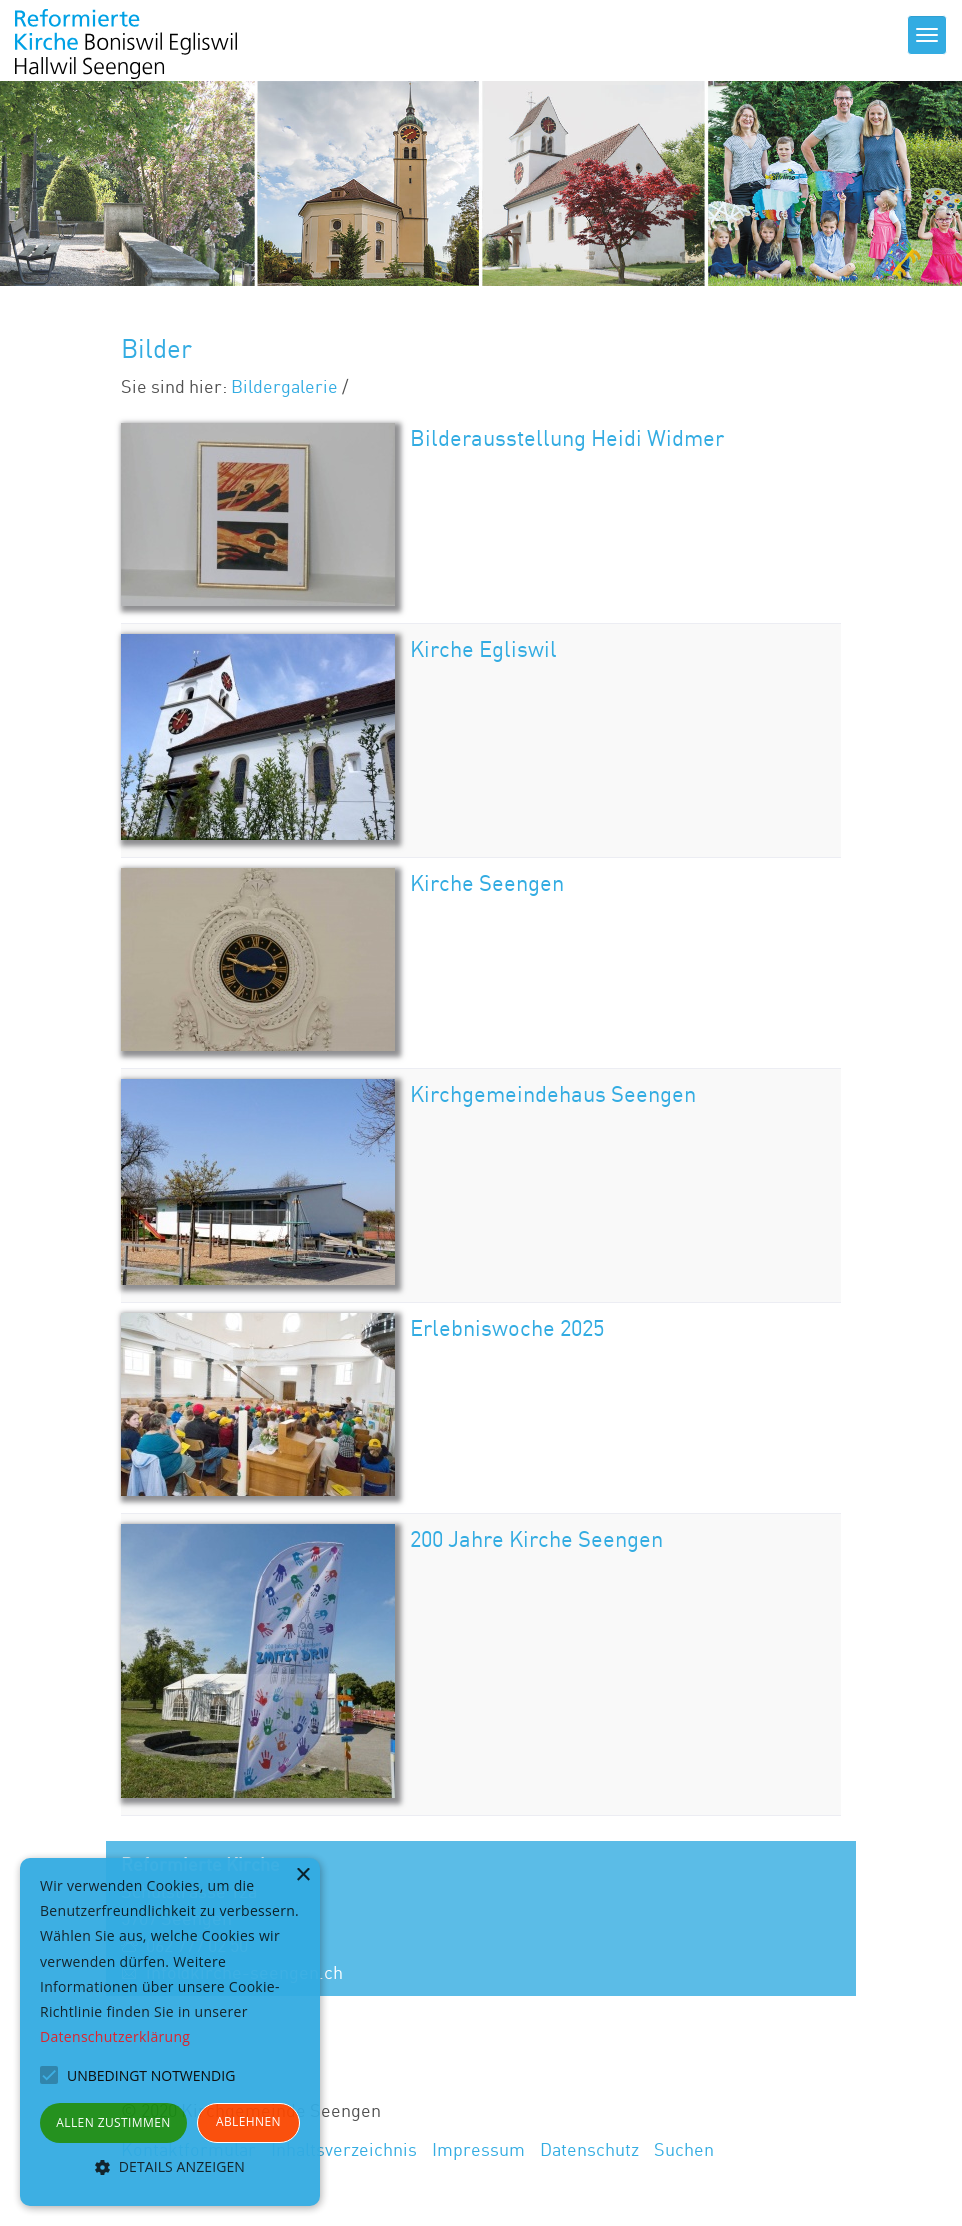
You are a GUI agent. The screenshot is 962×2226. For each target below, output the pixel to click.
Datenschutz (589, 2149)
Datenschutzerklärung (115, 2036)
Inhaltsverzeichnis (344, 2149)
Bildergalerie (284, 386)
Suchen (684, 2149)
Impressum (478, 2149)
